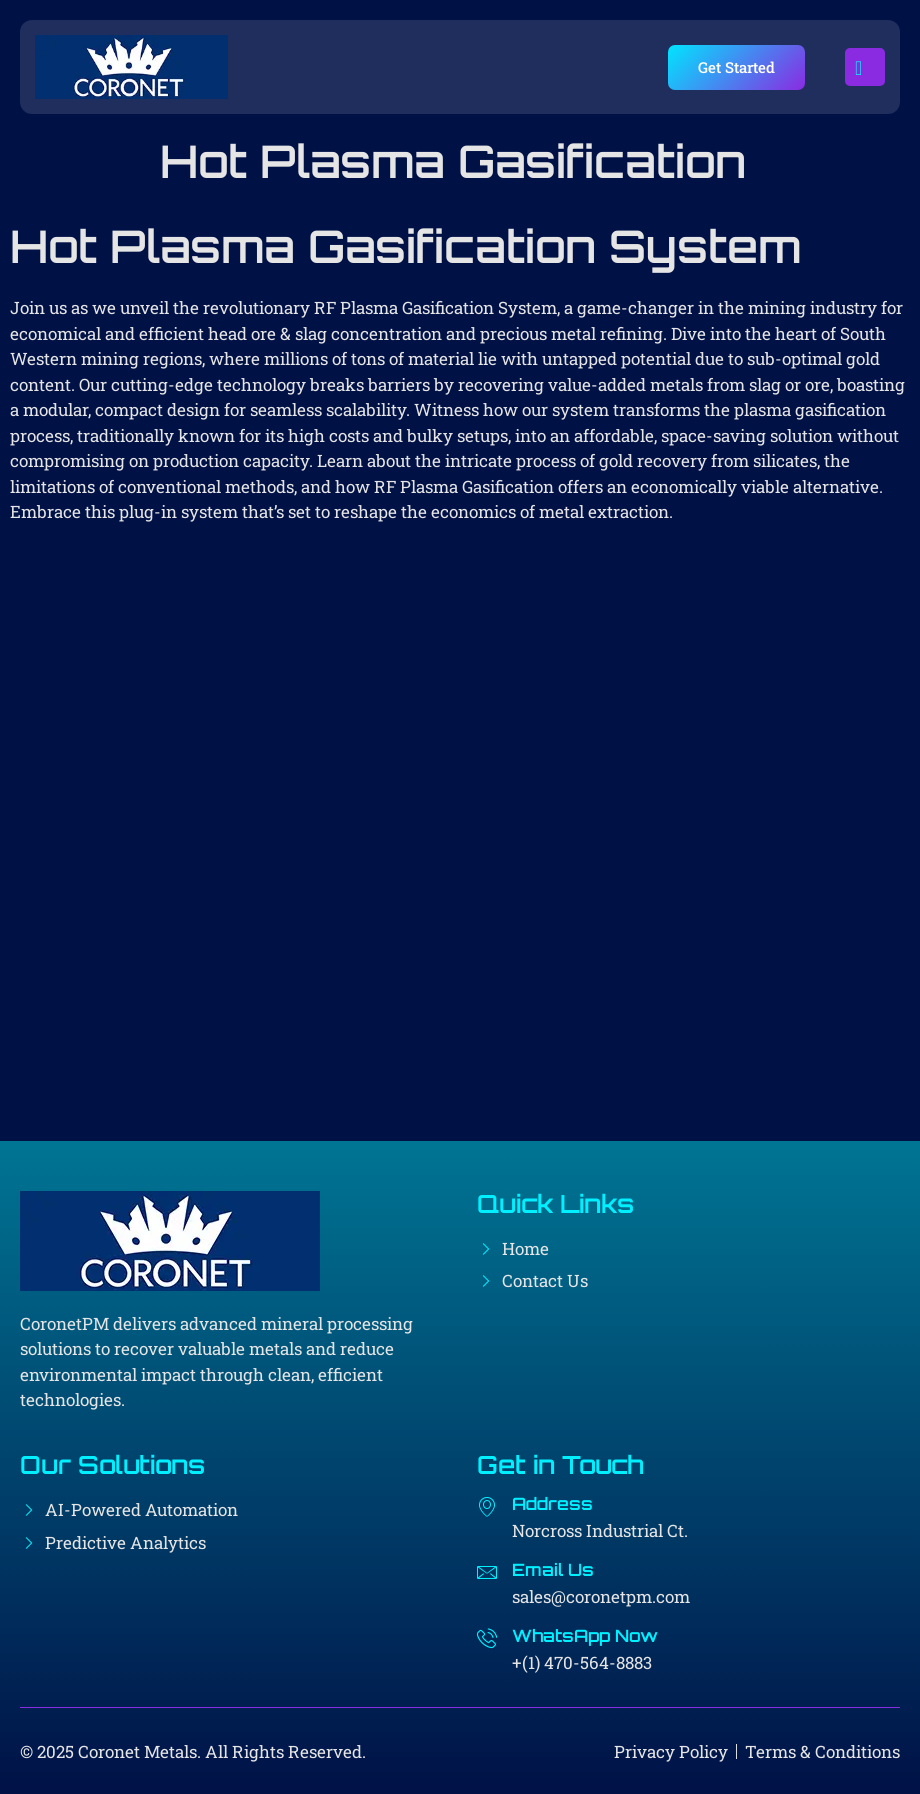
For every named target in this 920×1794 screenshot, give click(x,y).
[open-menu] (865, 67)
